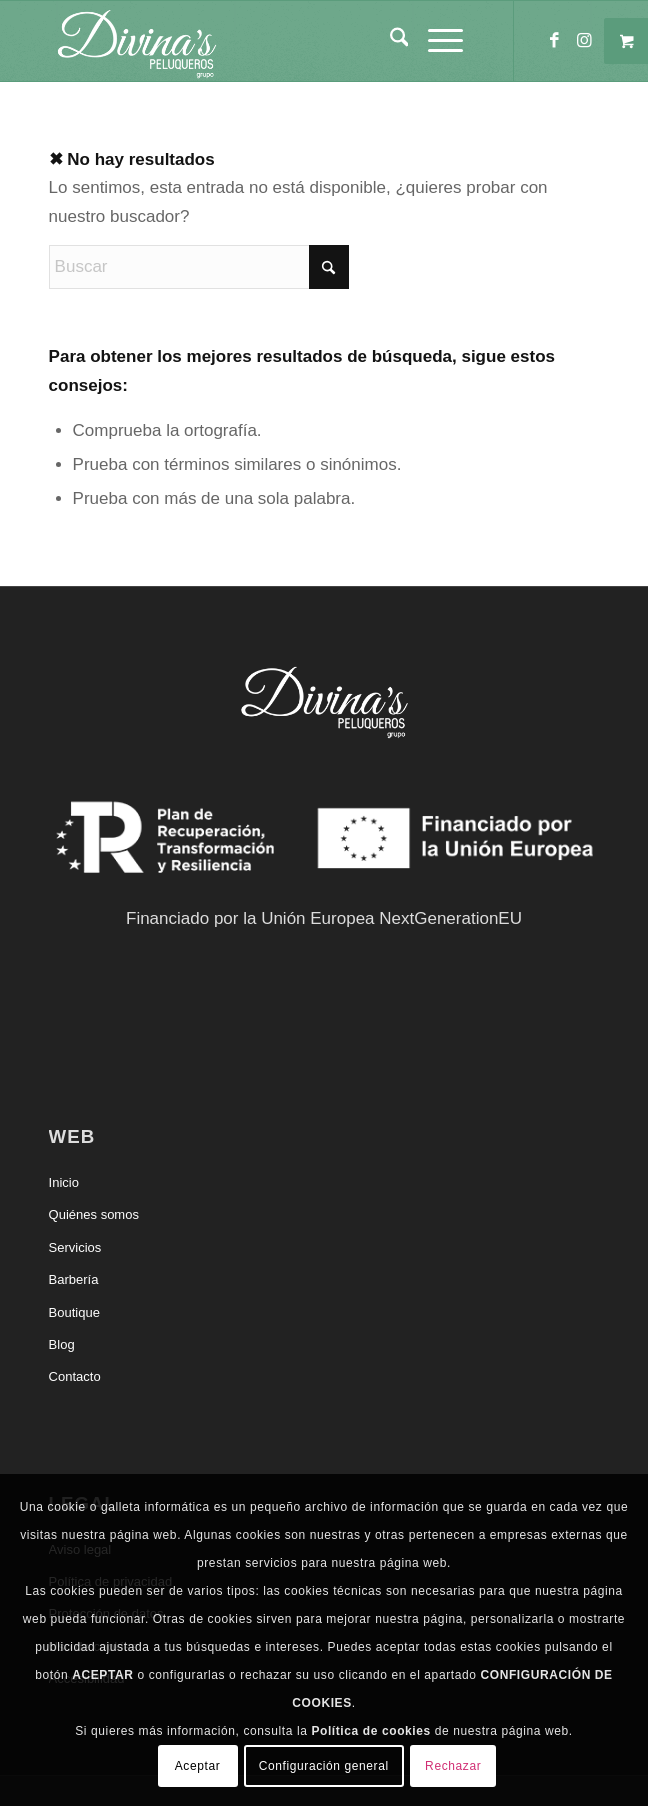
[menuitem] (389, 41)
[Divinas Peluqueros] (269, 41)
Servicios (75, 1247)
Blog (62, 1344)
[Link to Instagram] (584, 41)
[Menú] (435, 41)
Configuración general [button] (324, 1766)
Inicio (64, 1182)
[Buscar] (389, 41)
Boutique (74, 1312)
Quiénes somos (94, 1214)
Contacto (75, 1376)
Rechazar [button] (453, 1766)
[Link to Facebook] (554, 41)
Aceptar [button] (198, 1766)
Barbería (74, 1279)
